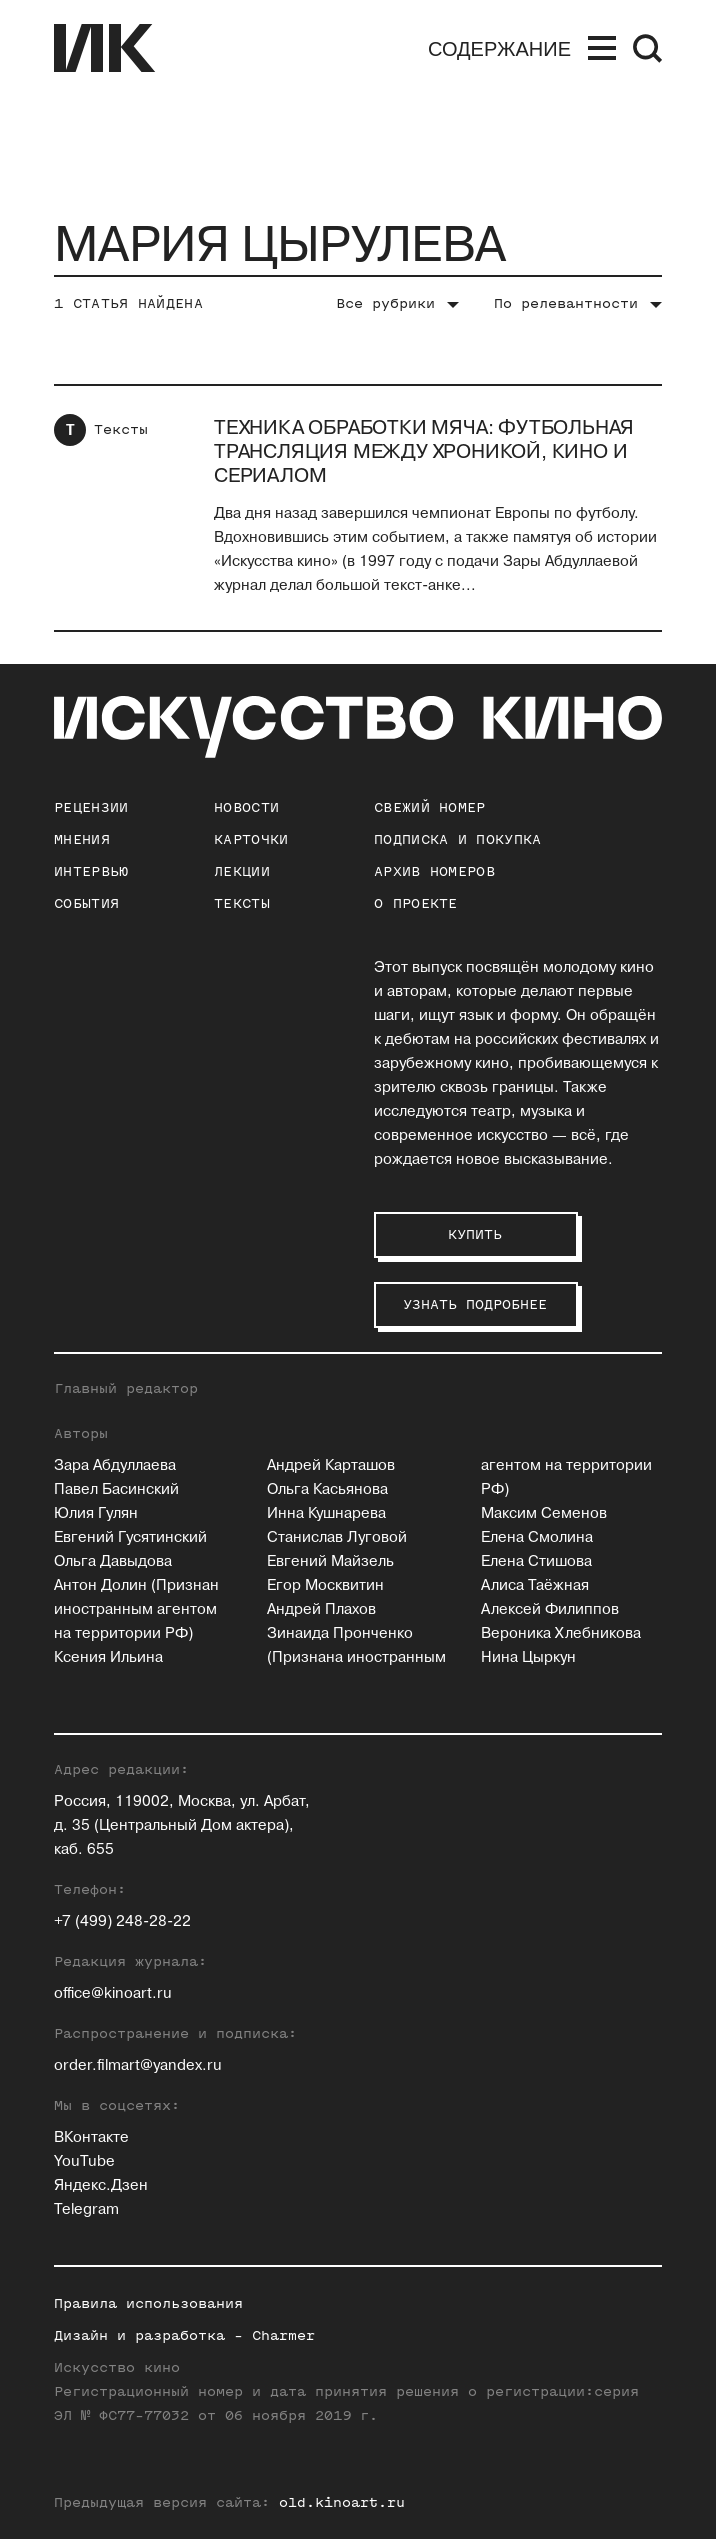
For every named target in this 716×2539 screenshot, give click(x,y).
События (86, 903)
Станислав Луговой (337, 1537)
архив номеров (434, 871)
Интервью (91, 871)
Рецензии (91, 807)
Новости (246, 807)
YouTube (84, 2161)
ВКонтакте (91, 2137)
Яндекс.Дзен (101, 2185)
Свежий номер (430, 807)
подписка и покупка (457, 839)
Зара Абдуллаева (115, 1465)
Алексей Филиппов (550, 1609)
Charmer (283, 2335)
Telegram (86, 2209)
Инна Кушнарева (326, 1513)
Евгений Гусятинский (130, 1537)
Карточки (251, 839)
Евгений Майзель (330, 1561)
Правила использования (148, 2303)
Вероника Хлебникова (561, 1633)
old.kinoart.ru (342, 2502)
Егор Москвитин (325, 1585)
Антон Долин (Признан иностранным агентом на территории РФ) (136, 1609)
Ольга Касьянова (327, 1489)
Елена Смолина (537, 1537)
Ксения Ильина (108, 1657)
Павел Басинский (116, 1489)
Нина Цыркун (528, 1657)
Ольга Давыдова (113, 1561)
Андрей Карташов (331, 1465)
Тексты (121, 429)
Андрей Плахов (321, 1609)
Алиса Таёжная (535, 1585)
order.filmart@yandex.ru (138, 2065)
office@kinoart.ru (113, 1993)
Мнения (82, 839)
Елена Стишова (536, 1561)
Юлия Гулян (96, 1513)
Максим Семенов (544, 1513)
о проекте (416, 903)
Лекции (242, 871)
